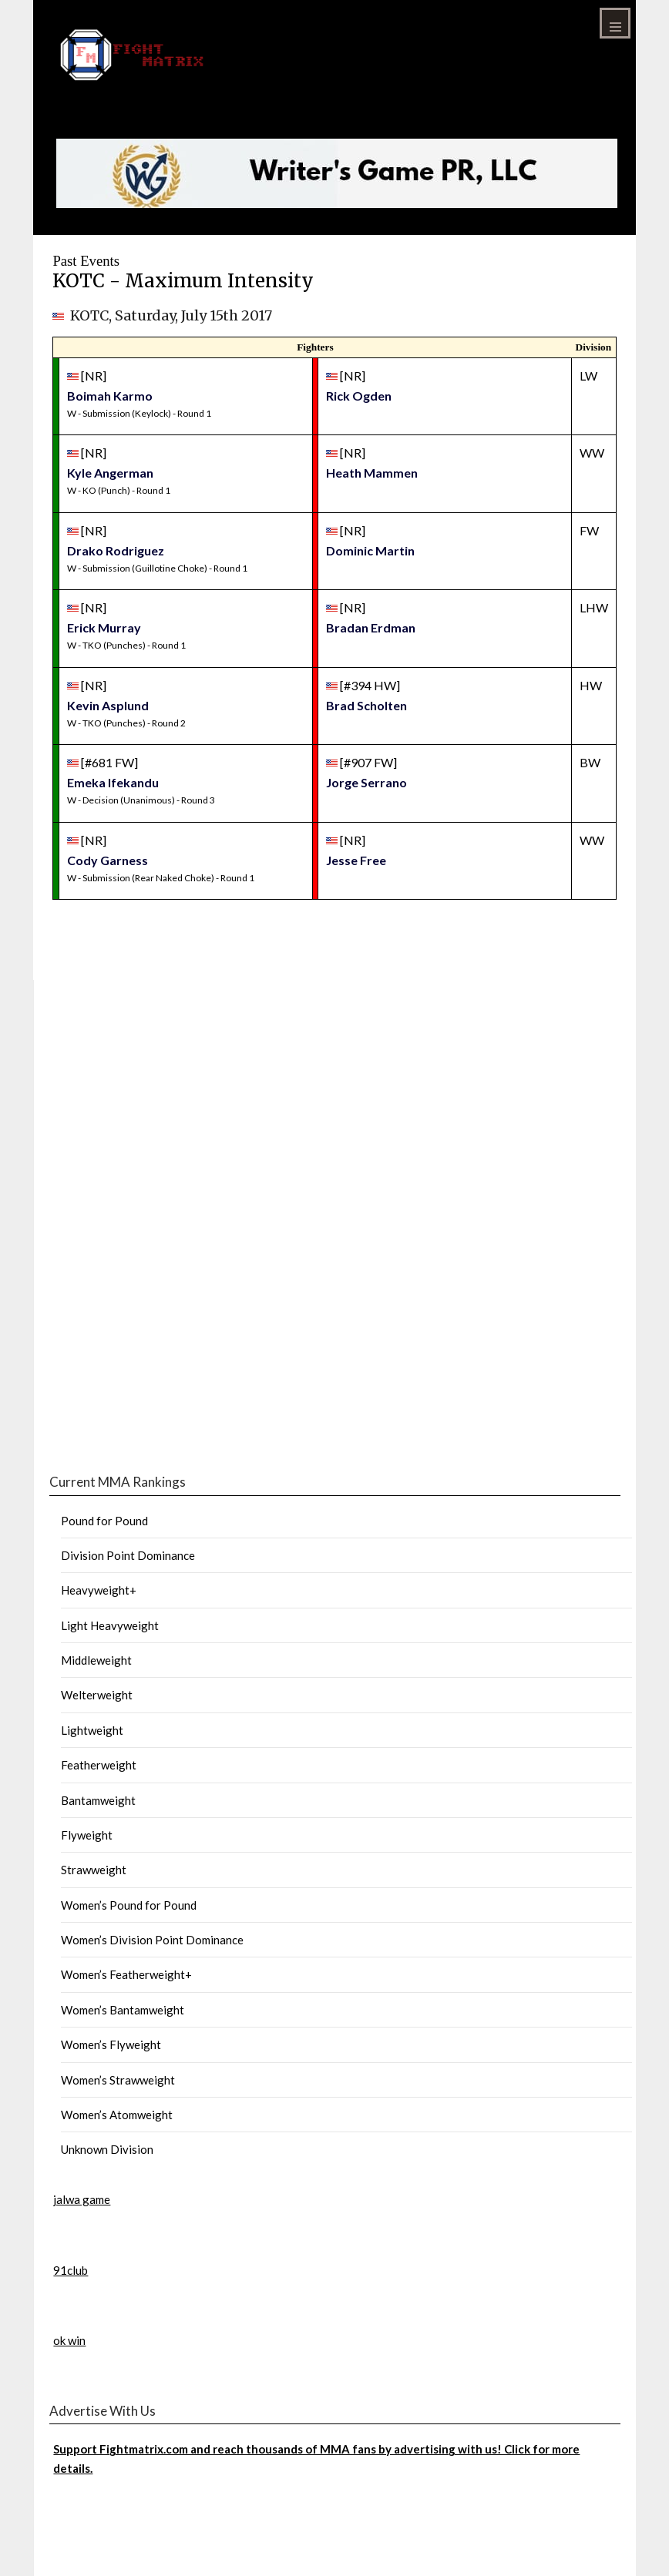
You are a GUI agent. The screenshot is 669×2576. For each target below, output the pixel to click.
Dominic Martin (370, 550)
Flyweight (87, 1835)
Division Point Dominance (128, 1555)
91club (70, 2270)
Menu (615, 23)
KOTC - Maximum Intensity (183, 281)
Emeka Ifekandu (113, 782)
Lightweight (92, 1730)
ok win (69, 2340)
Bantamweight (98, 1800)
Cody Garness (107, 860)
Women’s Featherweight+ (126, 1974)
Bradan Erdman (370, 627)
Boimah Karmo (110, 395)
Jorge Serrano (366, 782)
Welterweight (97, 1695)
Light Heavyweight (110, 1625)
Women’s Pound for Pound (129, 1905)
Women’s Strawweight (118, 2080)
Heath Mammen (372, 472)
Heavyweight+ (98, 1590)
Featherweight (98, 1765)
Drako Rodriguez (115, 550)
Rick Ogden (359, 395)
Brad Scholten (366, 705)
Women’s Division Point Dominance (152, 1940)
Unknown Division (107, 2149)
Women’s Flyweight (111, 2044)
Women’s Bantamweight (122, 2010)
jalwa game (81, 2199)
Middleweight (96, 1660)
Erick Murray (104, 627)
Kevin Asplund (108, 705)
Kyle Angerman (110, 472)
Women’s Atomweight (117, 2115)
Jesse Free (356, 860)
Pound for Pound (104, 1521)
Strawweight (93, 1870)
